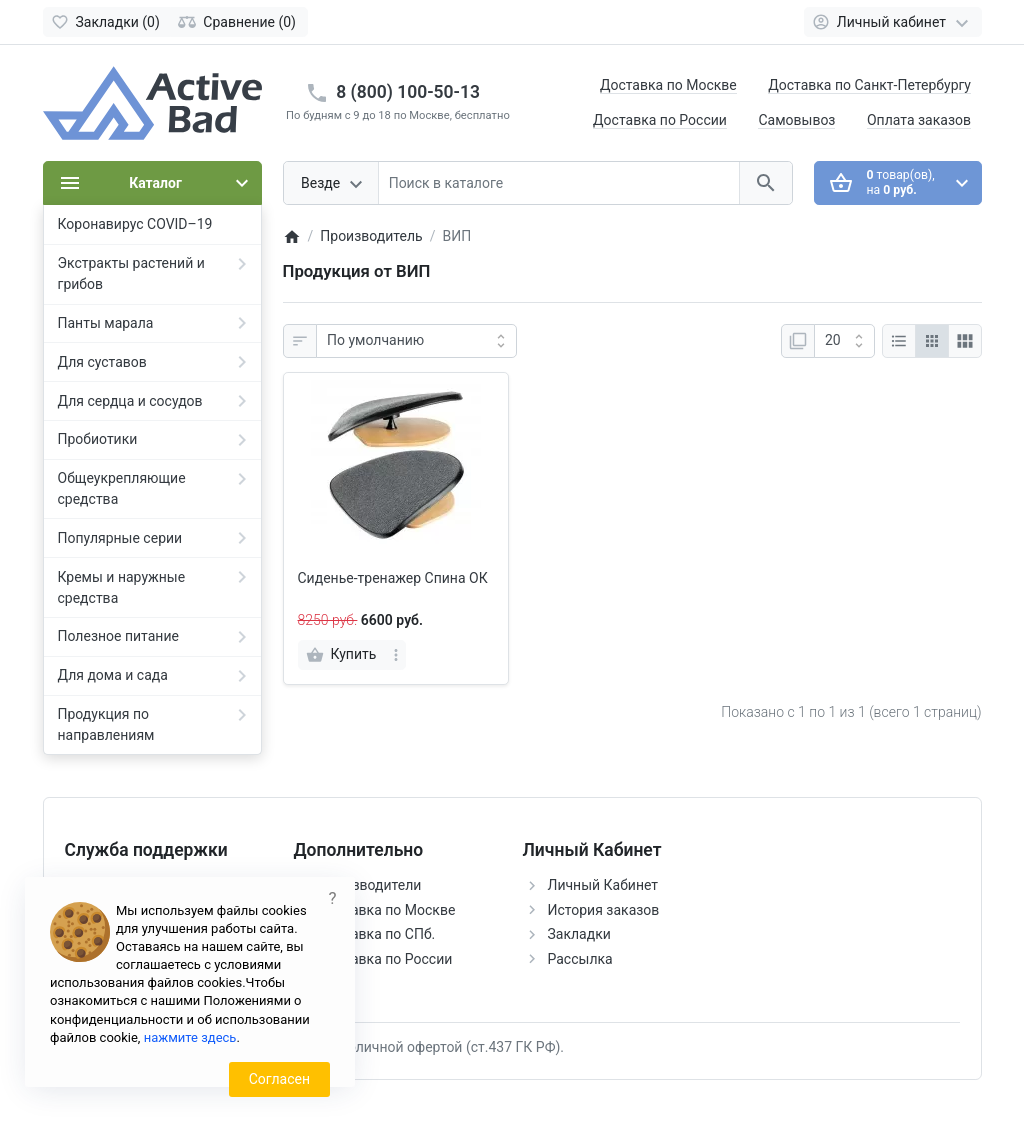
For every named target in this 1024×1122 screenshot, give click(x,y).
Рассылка (580, 959)
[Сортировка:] (416, 341)
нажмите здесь (190, 1037)
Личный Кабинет (603, 885)
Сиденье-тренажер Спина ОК (393, 578)
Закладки (579, 934)
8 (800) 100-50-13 (408, 92)
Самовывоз (796, 120)
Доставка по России (660, 120)
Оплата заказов (919, 120)
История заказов (604, 910)
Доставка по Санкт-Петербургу (869, 85)
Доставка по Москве (668, 85)
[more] (396, 655)
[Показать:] (844, 341)
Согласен (279, 1079)
